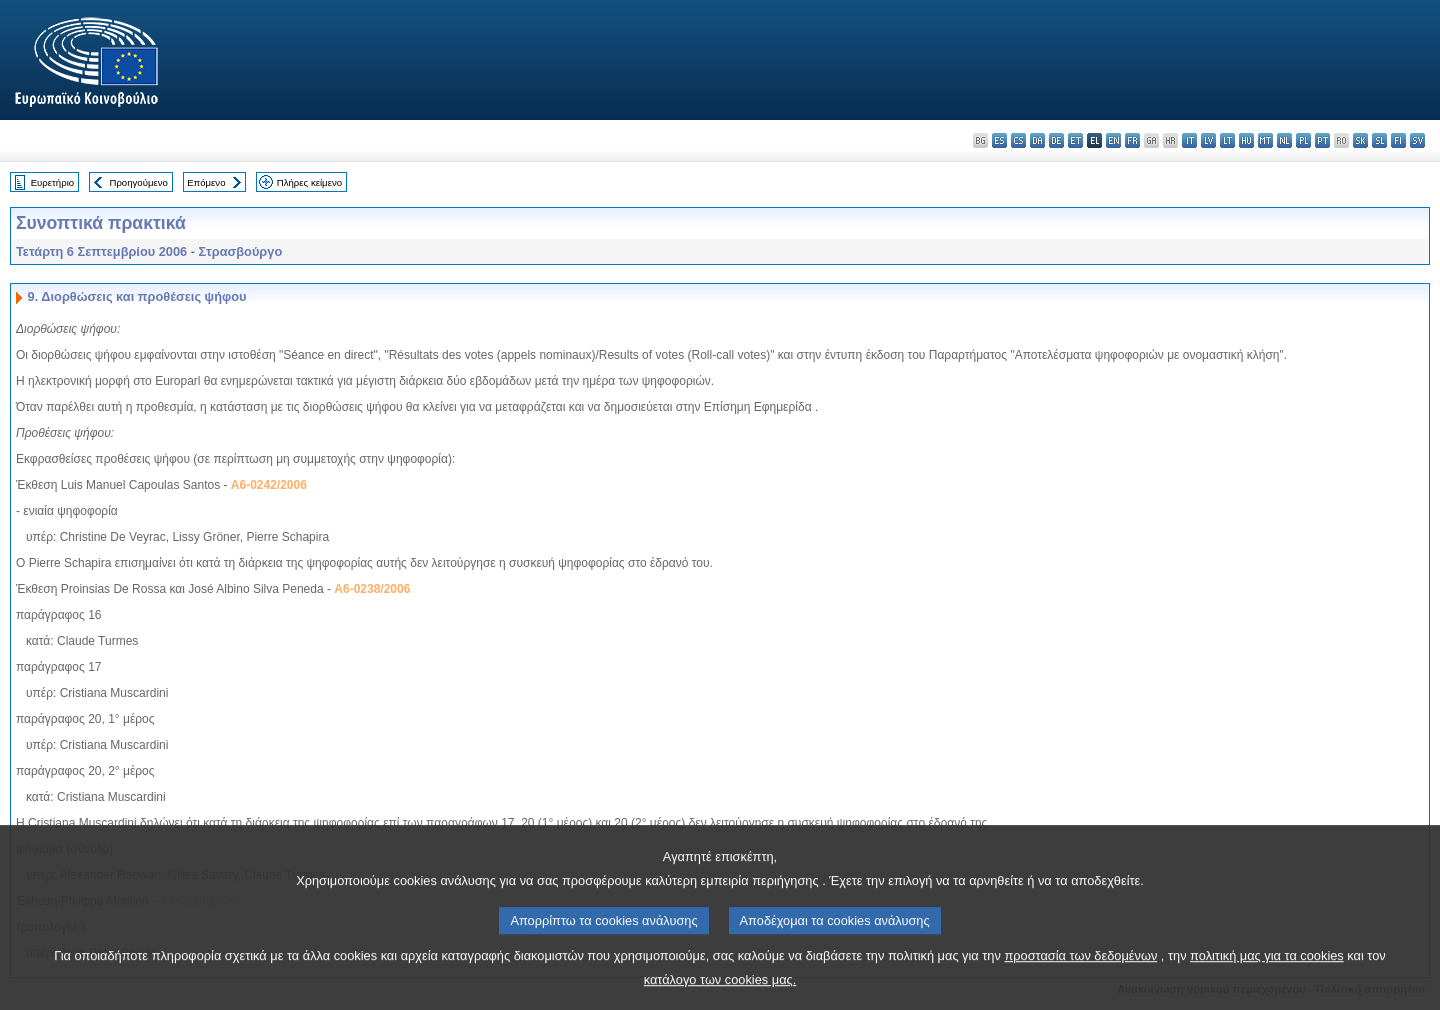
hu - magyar (1246, 140)
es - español (999, 140)
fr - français (1132, 140)
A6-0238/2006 (372, 589)
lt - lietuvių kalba (1227, 140)
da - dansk (1037, 140)
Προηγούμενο (138, 182)
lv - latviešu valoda (1208, 140)
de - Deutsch (1056, 140)
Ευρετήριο (52, 182)
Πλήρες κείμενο (309, 182)
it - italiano (1189, 140)
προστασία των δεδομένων (1080, 982)
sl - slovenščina (1379, 140)
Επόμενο (206, 182)
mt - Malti (1265, 140)
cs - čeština (1018, 140)
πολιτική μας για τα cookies (1267, 982)
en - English (1113, 140)
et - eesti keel (1075, 140)
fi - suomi (1398, 140)
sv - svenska (1417, 140)
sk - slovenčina (1360, 140)
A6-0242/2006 (269, 485)
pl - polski (1303, 140)
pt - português (1322, 140)
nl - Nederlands (1284, 140)
